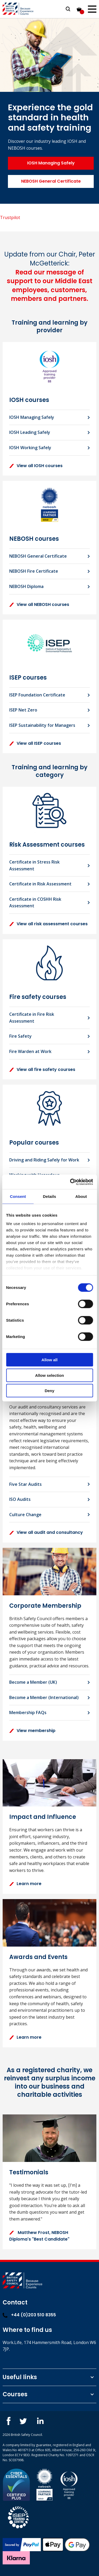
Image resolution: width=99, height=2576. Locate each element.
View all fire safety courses (42, 1069)
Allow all (49, 1360)
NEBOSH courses (34, 539)
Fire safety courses (37, 997)
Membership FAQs (27, 1712)
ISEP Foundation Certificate (37, 695)
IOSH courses (29, 400)
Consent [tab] (18, 1196)
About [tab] (81, 1196)
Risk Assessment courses (47, 845)
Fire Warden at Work (30, 1051)
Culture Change (25, 1514)
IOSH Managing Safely (51, 163)
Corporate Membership (45, 1606)
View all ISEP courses (35, 743)
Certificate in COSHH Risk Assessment (35, 902)
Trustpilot (10, 217)
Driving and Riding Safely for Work (44, 1160)
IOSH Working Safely (30, 447)
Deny (49, 1390)
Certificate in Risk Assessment (40, 884)
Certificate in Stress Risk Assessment (34, 865)
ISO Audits (20, 1499)
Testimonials (28, 2172)
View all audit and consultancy (46, 1532)
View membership (32, 1731)
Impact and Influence (42, 1817)
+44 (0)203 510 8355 (29, 2315)
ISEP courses (28, 677)
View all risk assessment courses (48, 924)
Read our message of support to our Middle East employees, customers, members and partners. (49, 285)
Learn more (25, 1884)
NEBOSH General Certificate (51, 181)
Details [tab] (49, 1196)
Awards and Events (38, 1957)
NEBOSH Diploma (26, 586)
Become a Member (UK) (33, 1682)
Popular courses (34, 1142)
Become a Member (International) (44, 1697)
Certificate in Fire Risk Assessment (31, 1017)
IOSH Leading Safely (29, 432)
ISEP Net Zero (23, 710)
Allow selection (49, 1375)
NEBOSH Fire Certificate (33, 571)
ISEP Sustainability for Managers (42, 725)
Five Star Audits (25, 1484)
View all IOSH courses (36, 466)
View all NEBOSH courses (39, 604)
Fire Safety (20, 1036)
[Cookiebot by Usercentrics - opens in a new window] (70, 1181)
